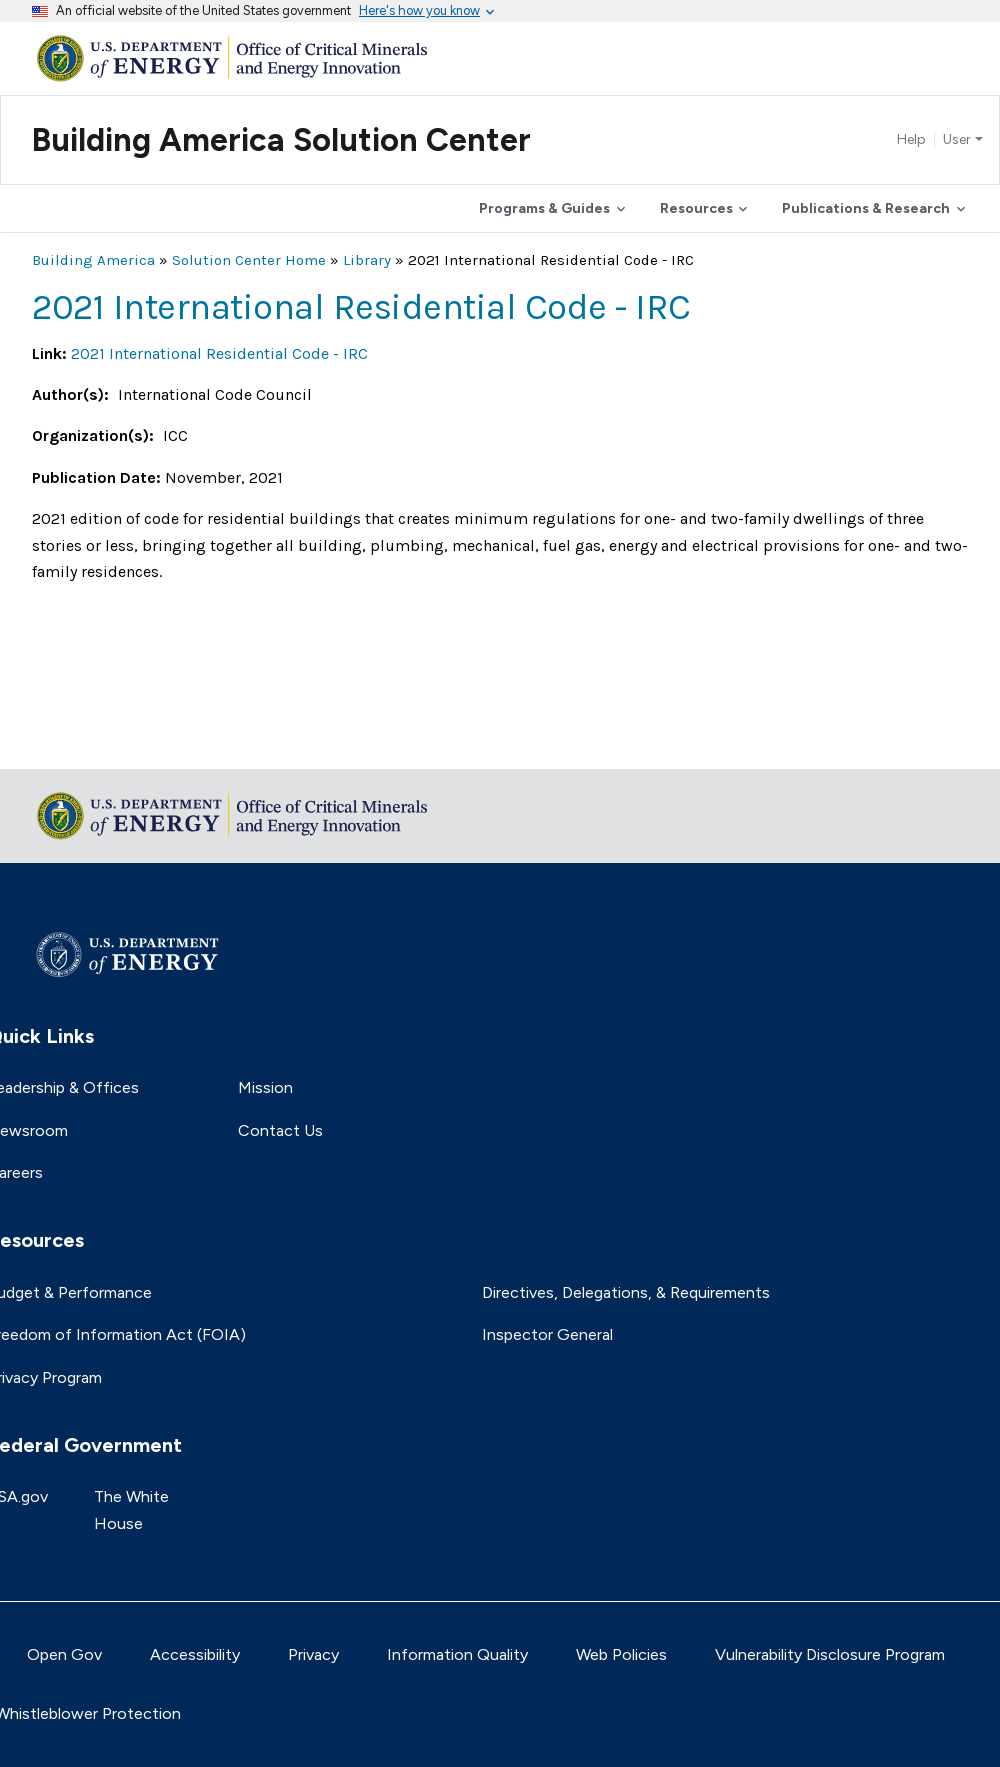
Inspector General (547, 1334)
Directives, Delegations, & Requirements (626, 1292)
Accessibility (195, 1654)
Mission (265, 1087)
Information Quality (457, 1654)
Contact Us (280, 1130)
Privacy (313, 1654)
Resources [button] (696, 208)
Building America (93, 260)
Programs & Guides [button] (544, 208)
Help (911, 140)
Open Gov (64, 1654)
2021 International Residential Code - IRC (219, 353)
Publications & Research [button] (866, 208)
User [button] (957, 140)
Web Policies (621, 1654)
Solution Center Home (249, 260)
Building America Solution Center (281, 140)
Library (367, 260)
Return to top (82, 740)
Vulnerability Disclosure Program (830, 1654)
